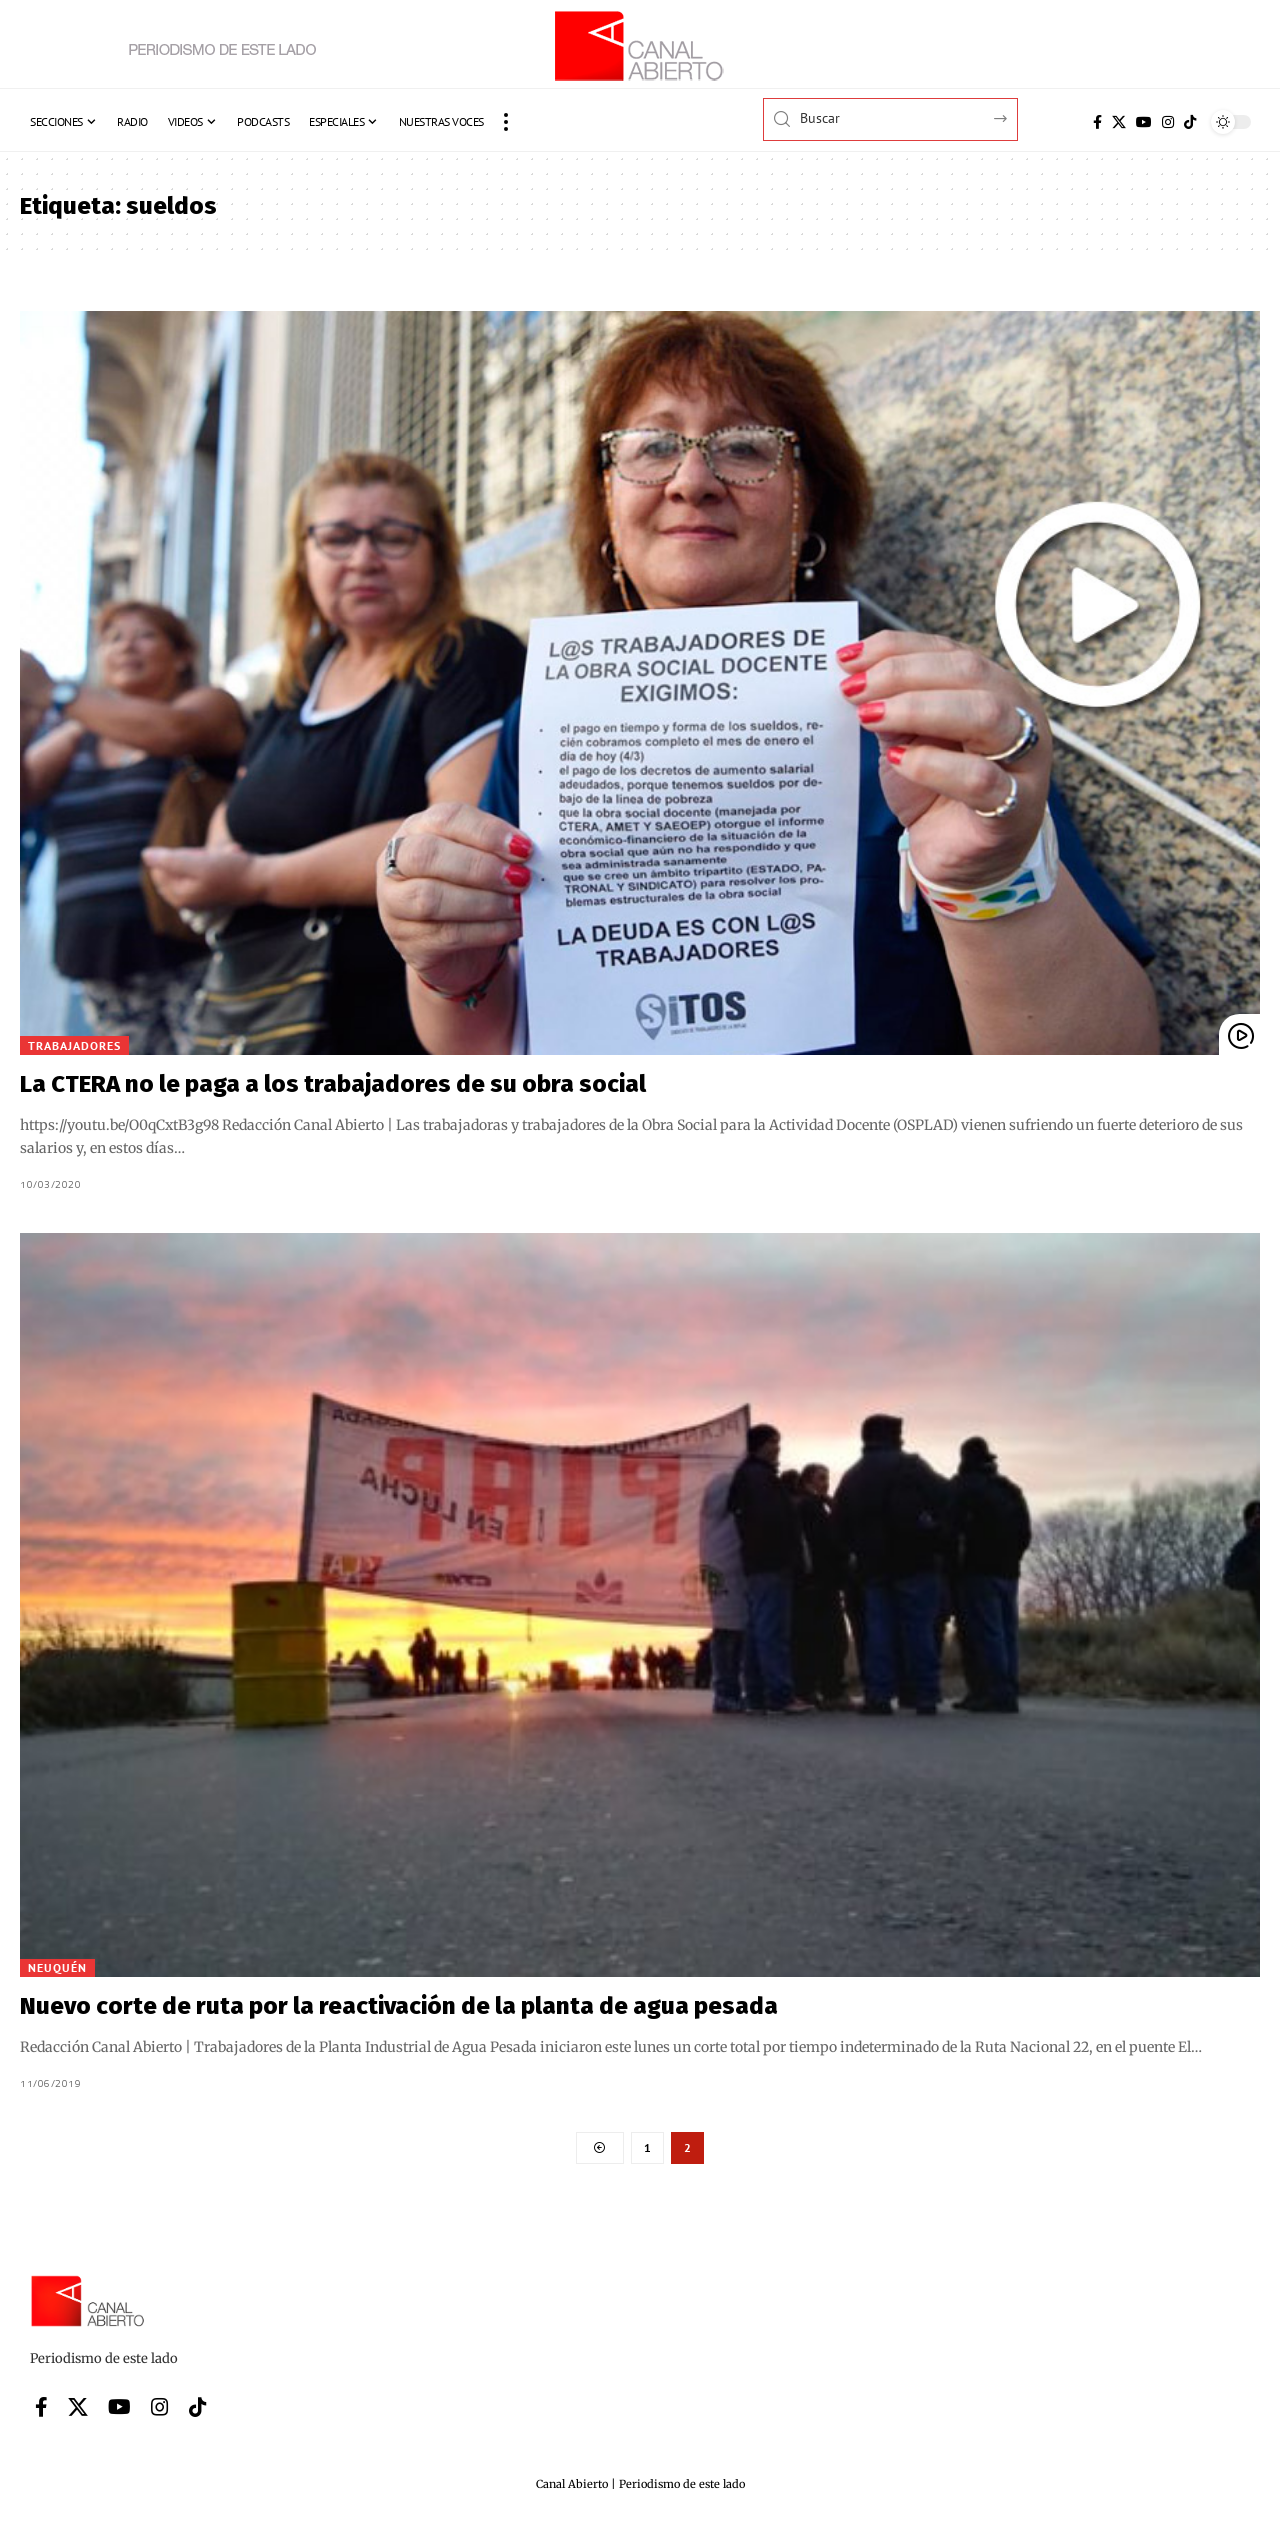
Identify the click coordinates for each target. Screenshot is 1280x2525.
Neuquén (57, 1967)
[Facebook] (1097, 122)
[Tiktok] (1190, 122)
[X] (1119, 122)
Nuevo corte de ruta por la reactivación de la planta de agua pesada (399, 2006)
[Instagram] (1168, 122)
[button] (506, 122)
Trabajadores (74, 1045)
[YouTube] (1144, 122)
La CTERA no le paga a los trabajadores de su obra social (333, 1084)
